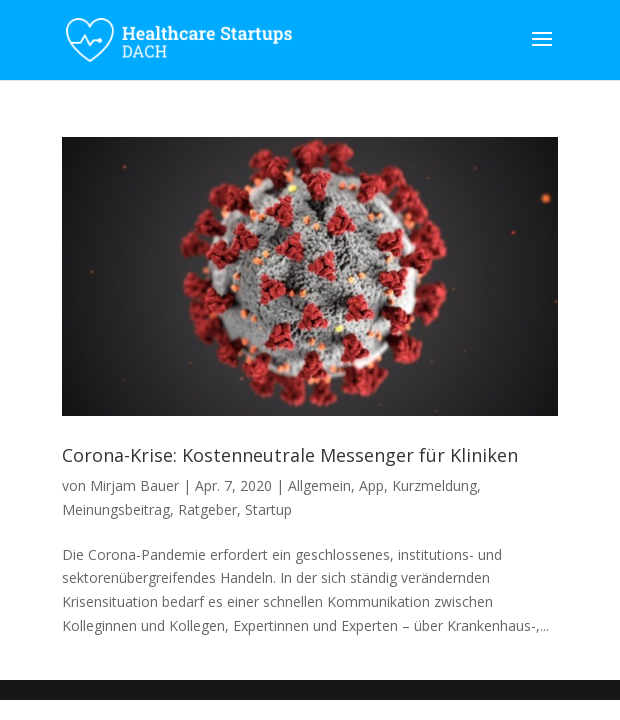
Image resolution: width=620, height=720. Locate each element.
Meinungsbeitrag (116, 509)
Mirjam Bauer (134, 485)
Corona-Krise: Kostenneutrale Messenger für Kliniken (290, 455)
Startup (268, 509)
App (371, 485)
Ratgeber (207, 509)
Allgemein (319, 485)
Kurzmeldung (434, 485)
